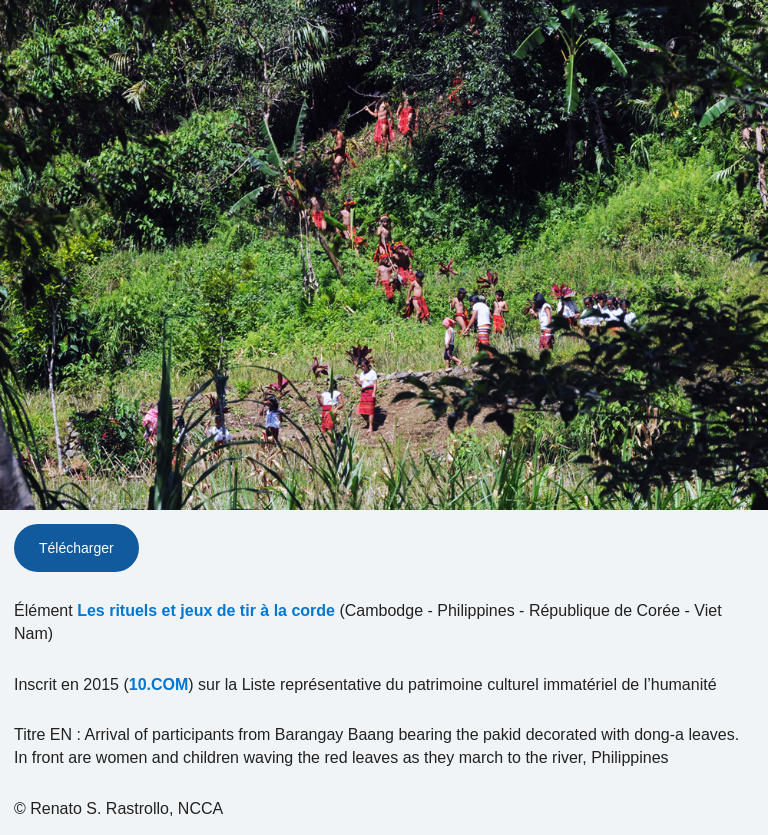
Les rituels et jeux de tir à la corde (206, 610)
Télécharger (76, 548)
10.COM (159, 684)
